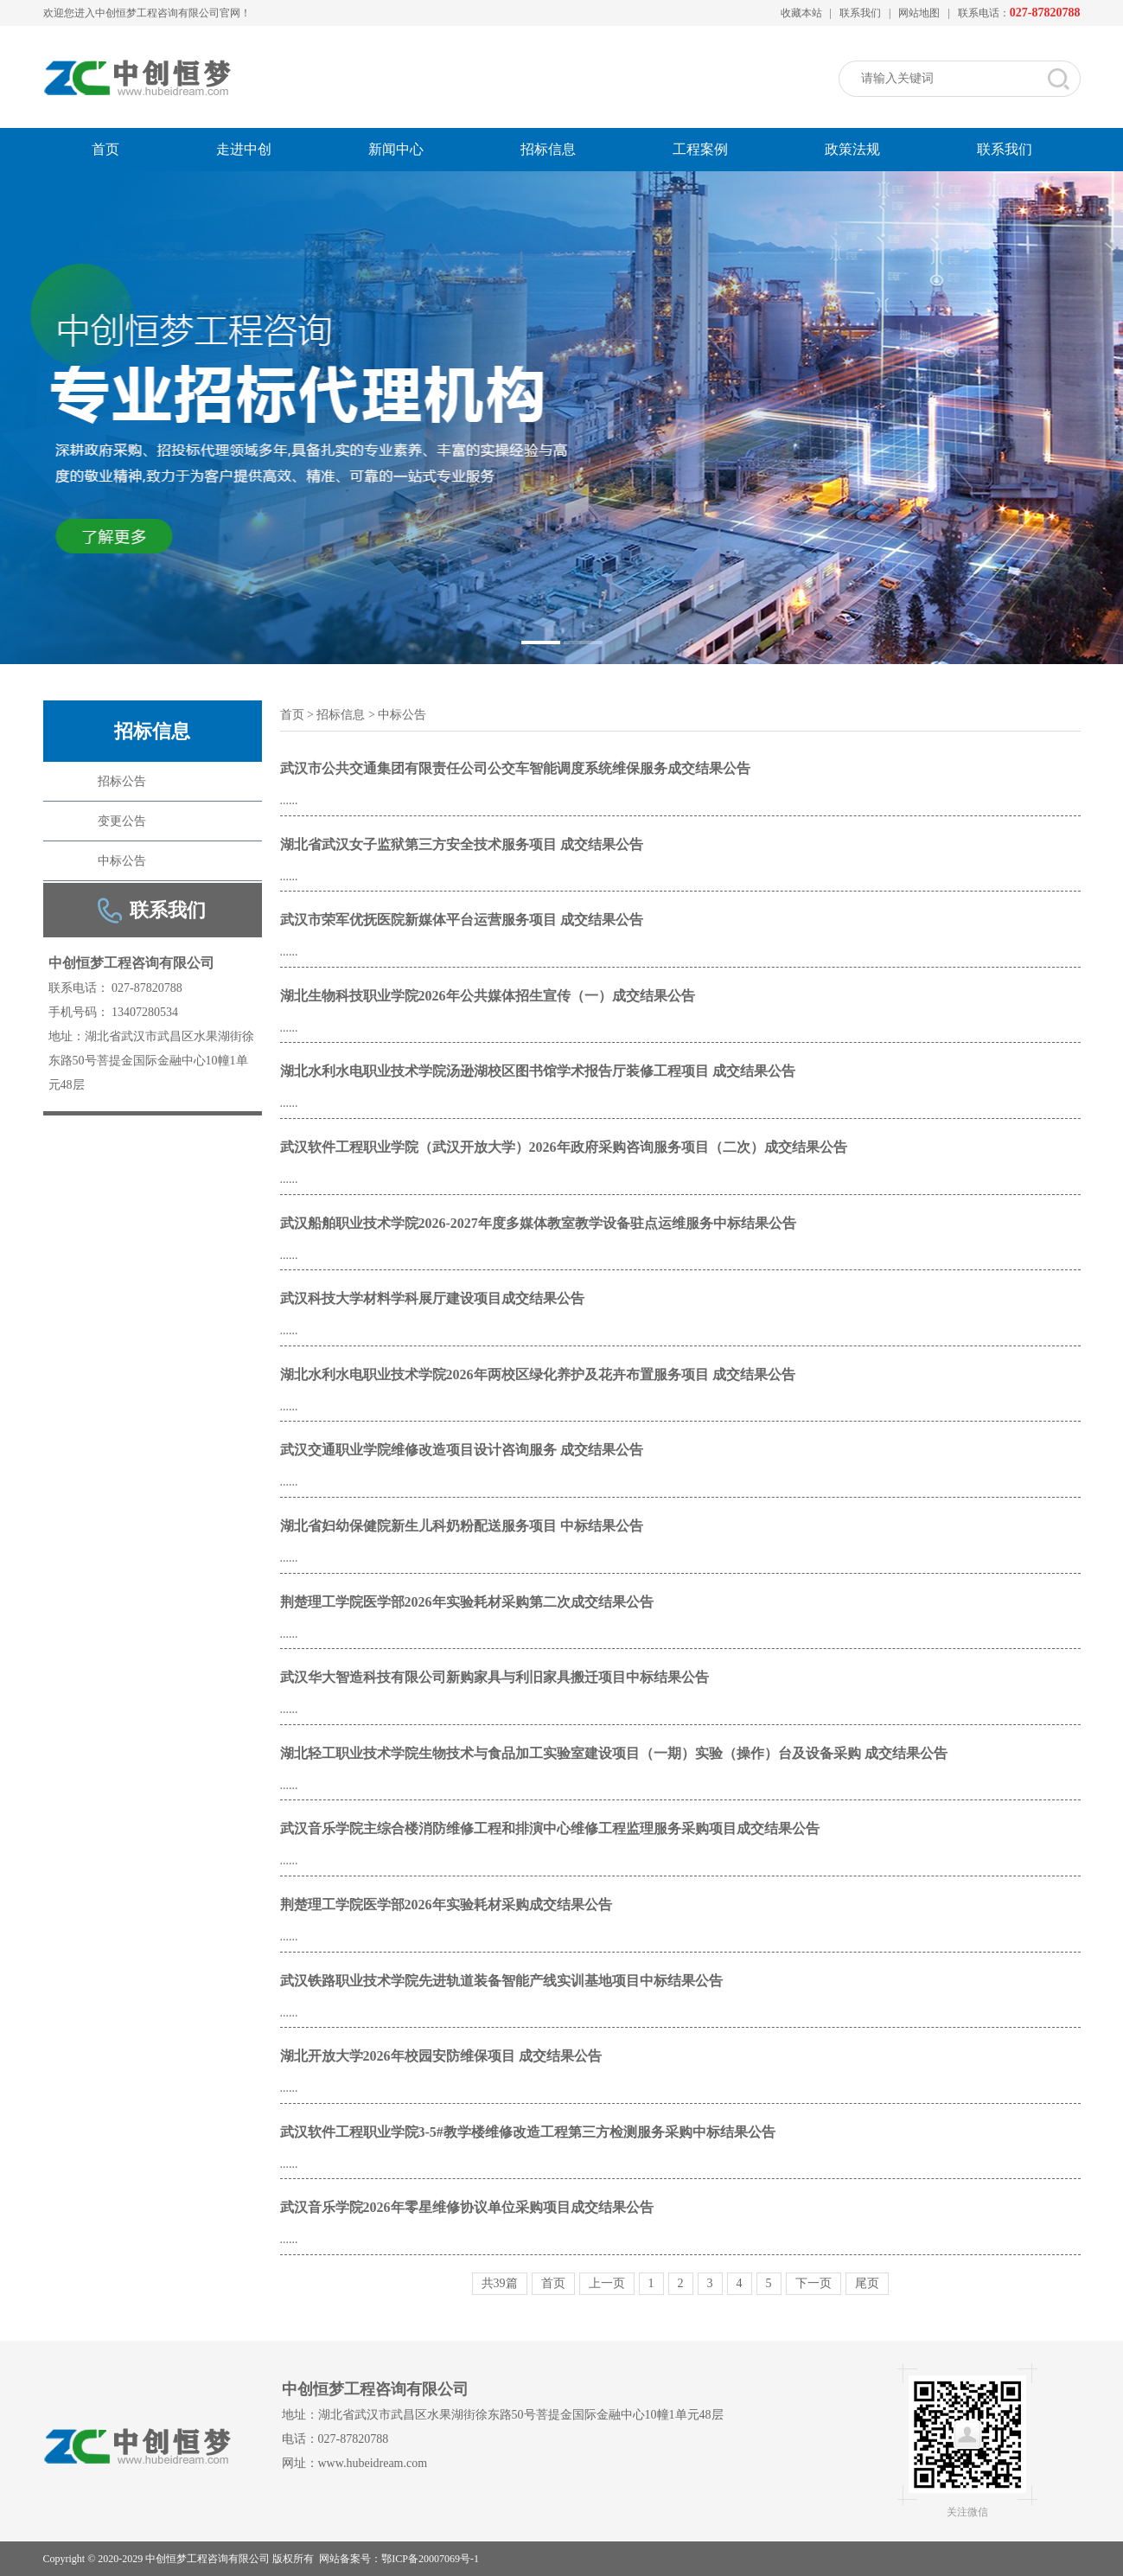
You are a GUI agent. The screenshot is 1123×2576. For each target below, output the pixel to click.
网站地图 (919, 13)
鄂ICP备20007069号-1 (430, 2559)
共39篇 (500, 2284)
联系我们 (860, 13)
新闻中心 (396, 149)
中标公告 (122, 860)
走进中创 (243, 149)
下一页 (813, 2284)
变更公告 (122, 821)
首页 (105, 149)
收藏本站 (801, 13)
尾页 (867, 2284)
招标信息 (548, 149)
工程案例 (700, 149)
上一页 (607, 2284)
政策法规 (852, 149)
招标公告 (122, 781)
